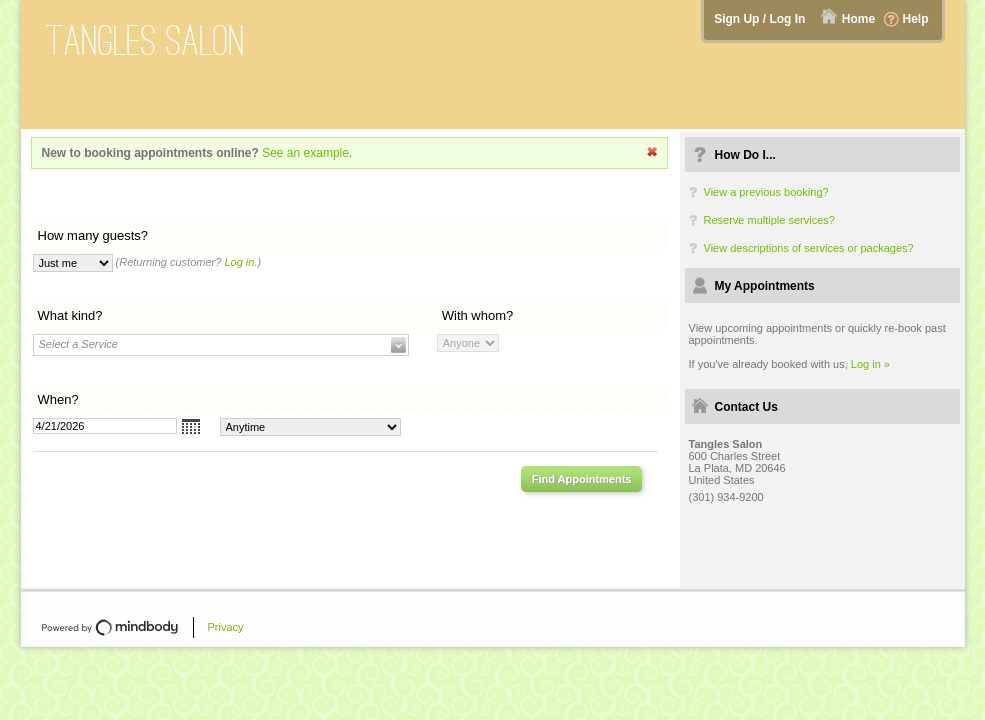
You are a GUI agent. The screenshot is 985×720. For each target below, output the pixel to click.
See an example (305, 153)
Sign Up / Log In (759, 19)
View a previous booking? (766, 192)
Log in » (870, 364)
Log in (239, 262)
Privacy (226, 627)
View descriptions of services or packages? (809, 248)
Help (915, 19)
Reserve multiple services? (769, 220)
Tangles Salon (145, 40)
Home (858, 19)
